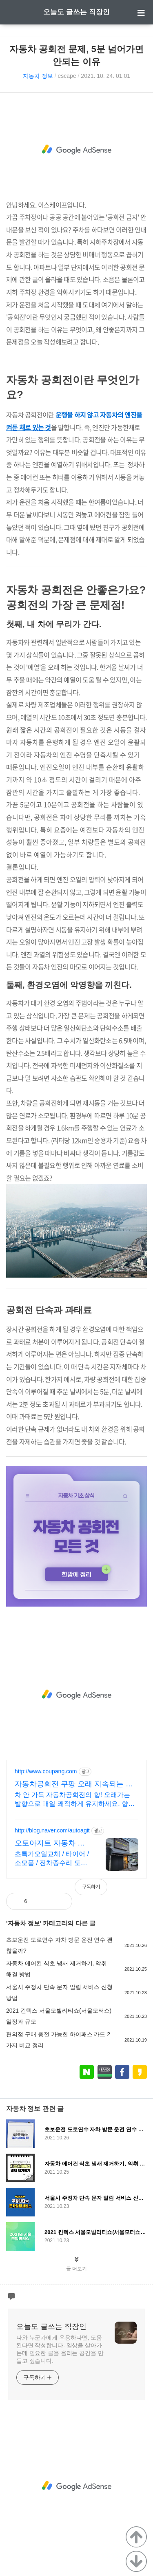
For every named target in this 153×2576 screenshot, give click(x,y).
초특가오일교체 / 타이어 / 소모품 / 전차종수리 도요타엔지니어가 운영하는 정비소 (52, 1858)
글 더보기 (76, 2268)
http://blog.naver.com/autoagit (52, 1830)
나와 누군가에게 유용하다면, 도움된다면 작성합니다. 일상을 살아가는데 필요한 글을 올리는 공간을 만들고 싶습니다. (60, 2349)
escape (67, 76)
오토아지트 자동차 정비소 (50, 1843)
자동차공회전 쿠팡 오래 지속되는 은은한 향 (74, 1784)
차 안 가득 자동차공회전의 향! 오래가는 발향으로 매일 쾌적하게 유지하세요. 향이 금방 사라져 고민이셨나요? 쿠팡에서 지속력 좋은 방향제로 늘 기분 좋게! (76, 1799)
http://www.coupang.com (46, 1771)
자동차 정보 (38, 76)
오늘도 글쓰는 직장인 (76, 12)
